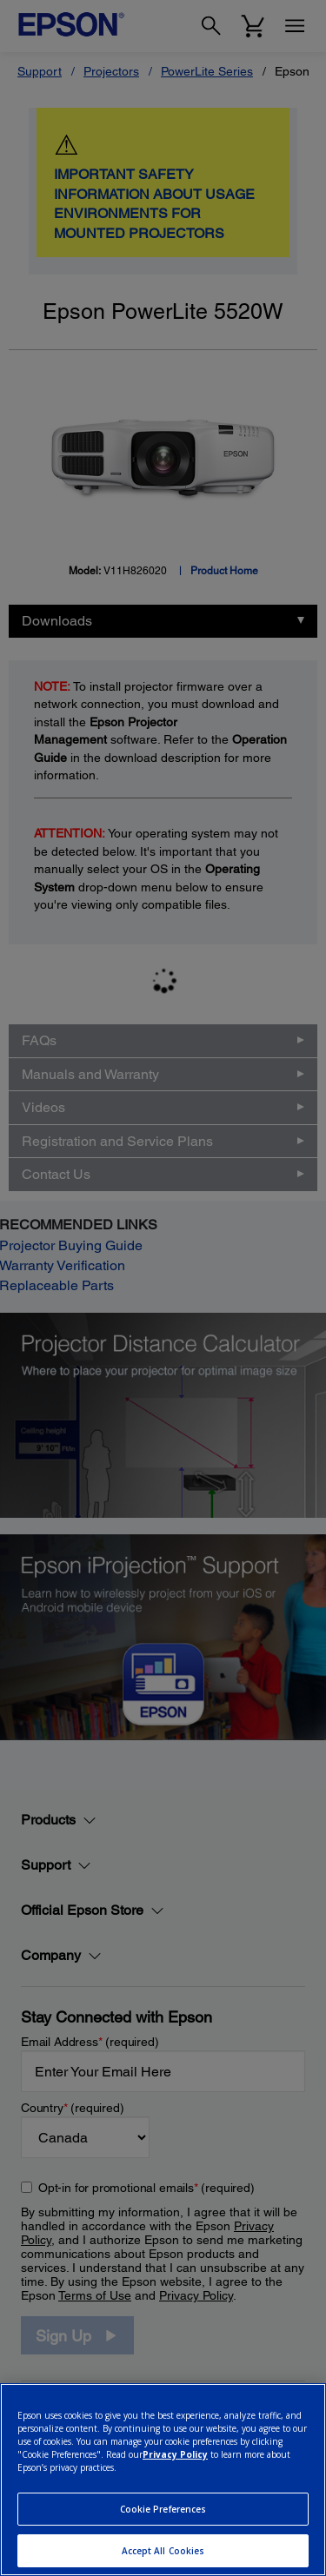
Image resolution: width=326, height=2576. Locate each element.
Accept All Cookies (163, 2551)
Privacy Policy (175, 2454)
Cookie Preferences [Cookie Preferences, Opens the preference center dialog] (163, 2509)
